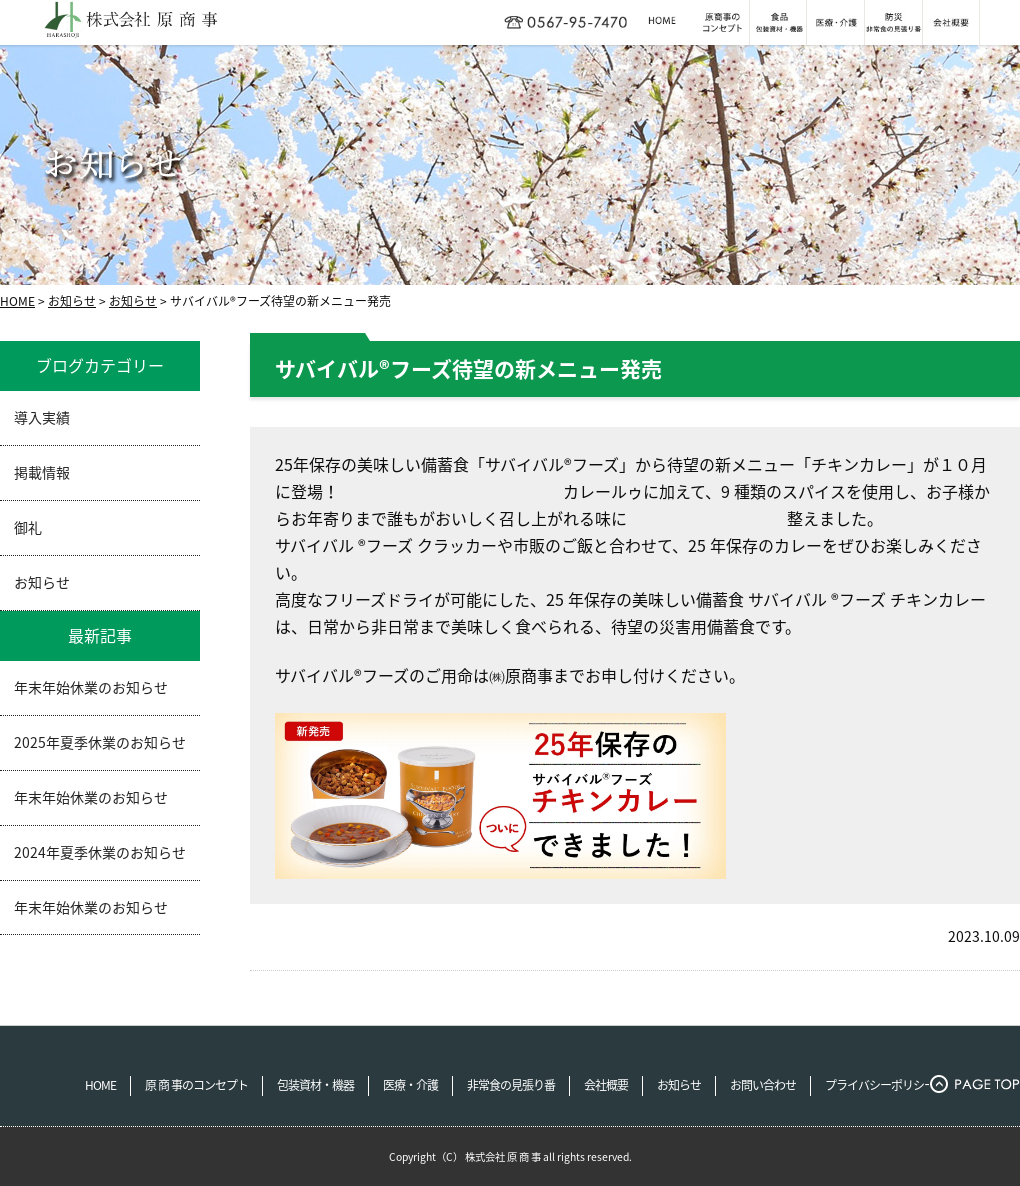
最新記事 (100, 635)
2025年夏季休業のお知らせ (100, 742)
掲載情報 (42, 472)
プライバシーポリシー (880, 1085)
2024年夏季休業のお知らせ (100, 852)
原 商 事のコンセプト (196, 1085)
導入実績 (42, 417)
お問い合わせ (763, 1085)
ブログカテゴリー (100, 365)
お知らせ (72, 301)
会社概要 (606, 1085)
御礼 (28, 527)
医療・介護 (410, 1085)
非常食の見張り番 (511, 1085)
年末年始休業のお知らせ (91, 687)
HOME (17, 301)
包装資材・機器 (315, 1085)
